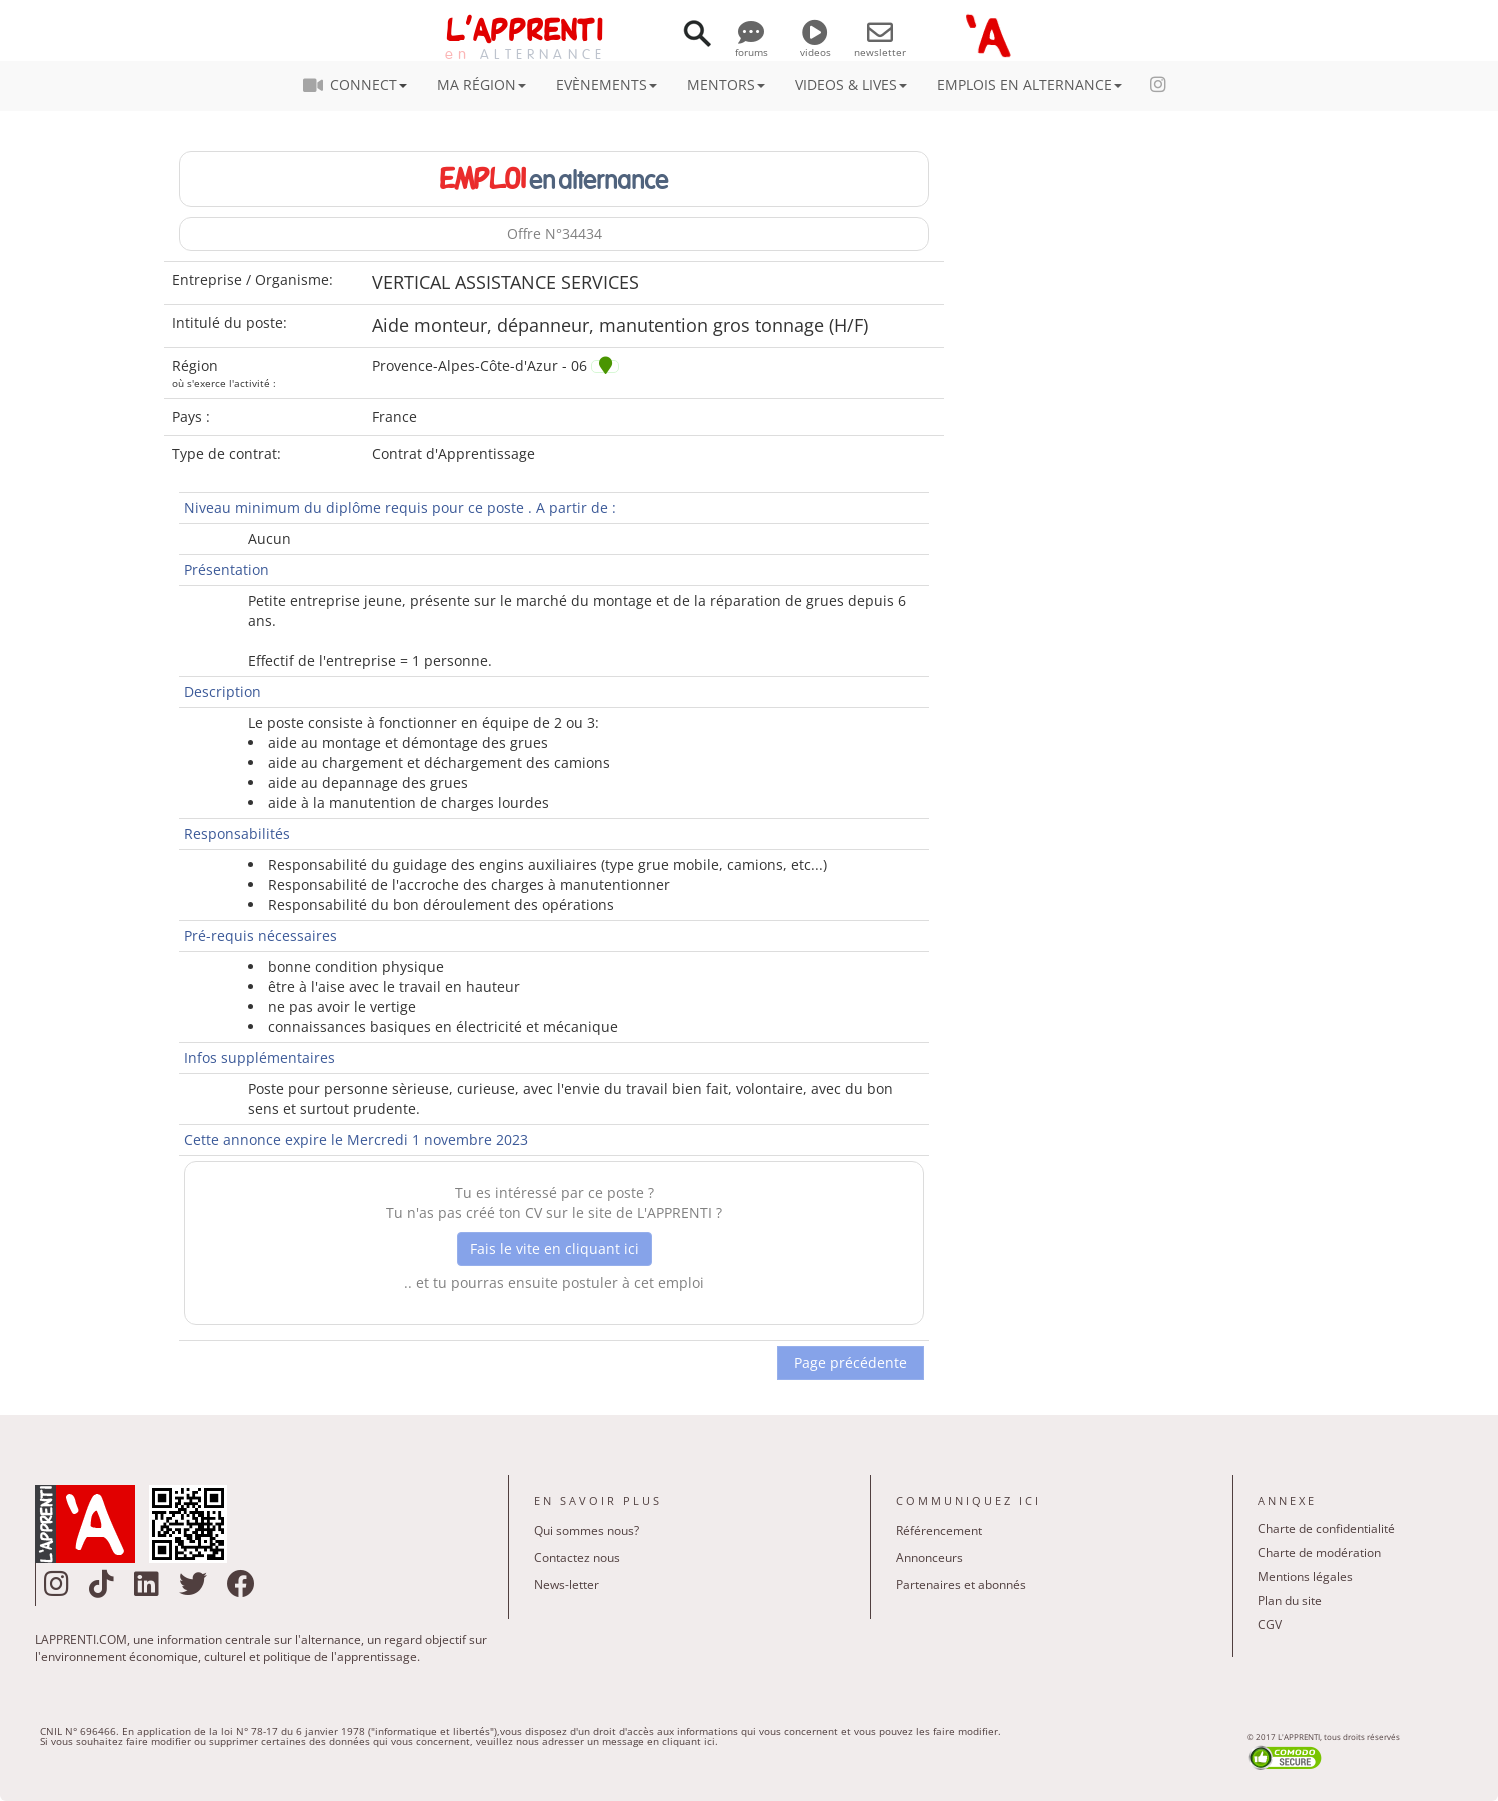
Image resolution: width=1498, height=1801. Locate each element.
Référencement (939, 1530)
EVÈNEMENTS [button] (606, 84)
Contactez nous (577, 1557)
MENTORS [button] (726, 84)
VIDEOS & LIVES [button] (851, 84)
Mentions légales (1305, 1576)
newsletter (880, 45)
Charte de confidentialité (1326, 1528)
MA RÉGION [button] (481, 84)
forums (751, 45)
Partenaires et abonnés (961, 1584)
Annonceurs (929, 1557)
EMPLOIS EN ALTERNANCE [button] (1029, 84)
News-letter (566, 1584)
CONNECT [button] (361, 84)
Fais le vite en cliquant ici (554, 1248)
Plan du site (1290, 1600)
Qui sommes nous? (586, 1530)
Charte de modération (1319, 1552)
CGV (1270, 1624)
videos (815, 45)
